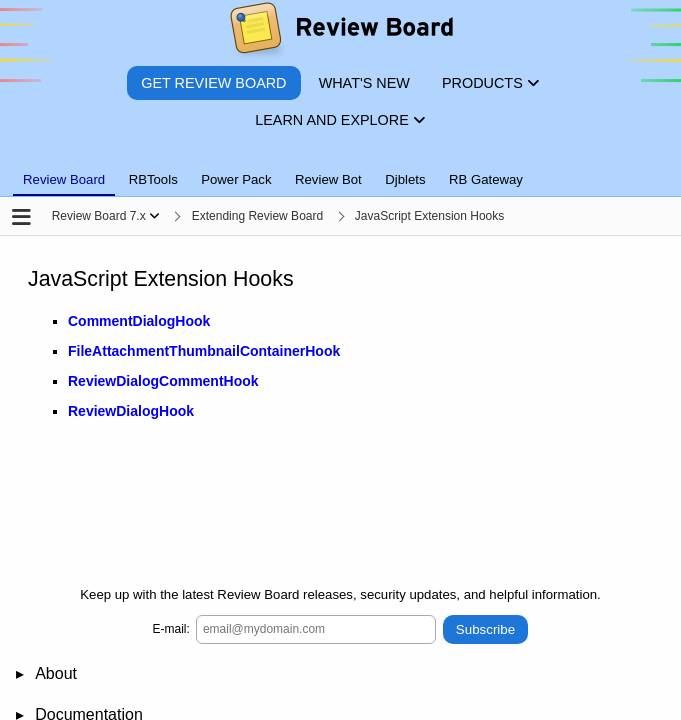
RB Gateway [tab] (486, 179)
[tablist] (340, 168)
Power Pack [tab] (236, 179)
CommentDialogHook (139, 322)
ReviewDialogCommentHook (163, 382)
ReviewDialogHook (131, 412)
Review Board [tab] (64, 179)
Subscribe (485, 629)
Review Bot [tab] (328, 179)
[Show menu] (154, 216)
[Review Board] (340, 32)
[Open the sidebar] (21, 218)
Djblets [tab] (405, 179)
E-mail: (171, 630)
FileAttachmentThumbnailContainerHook (204, 352)
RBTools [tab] (153, 179)
